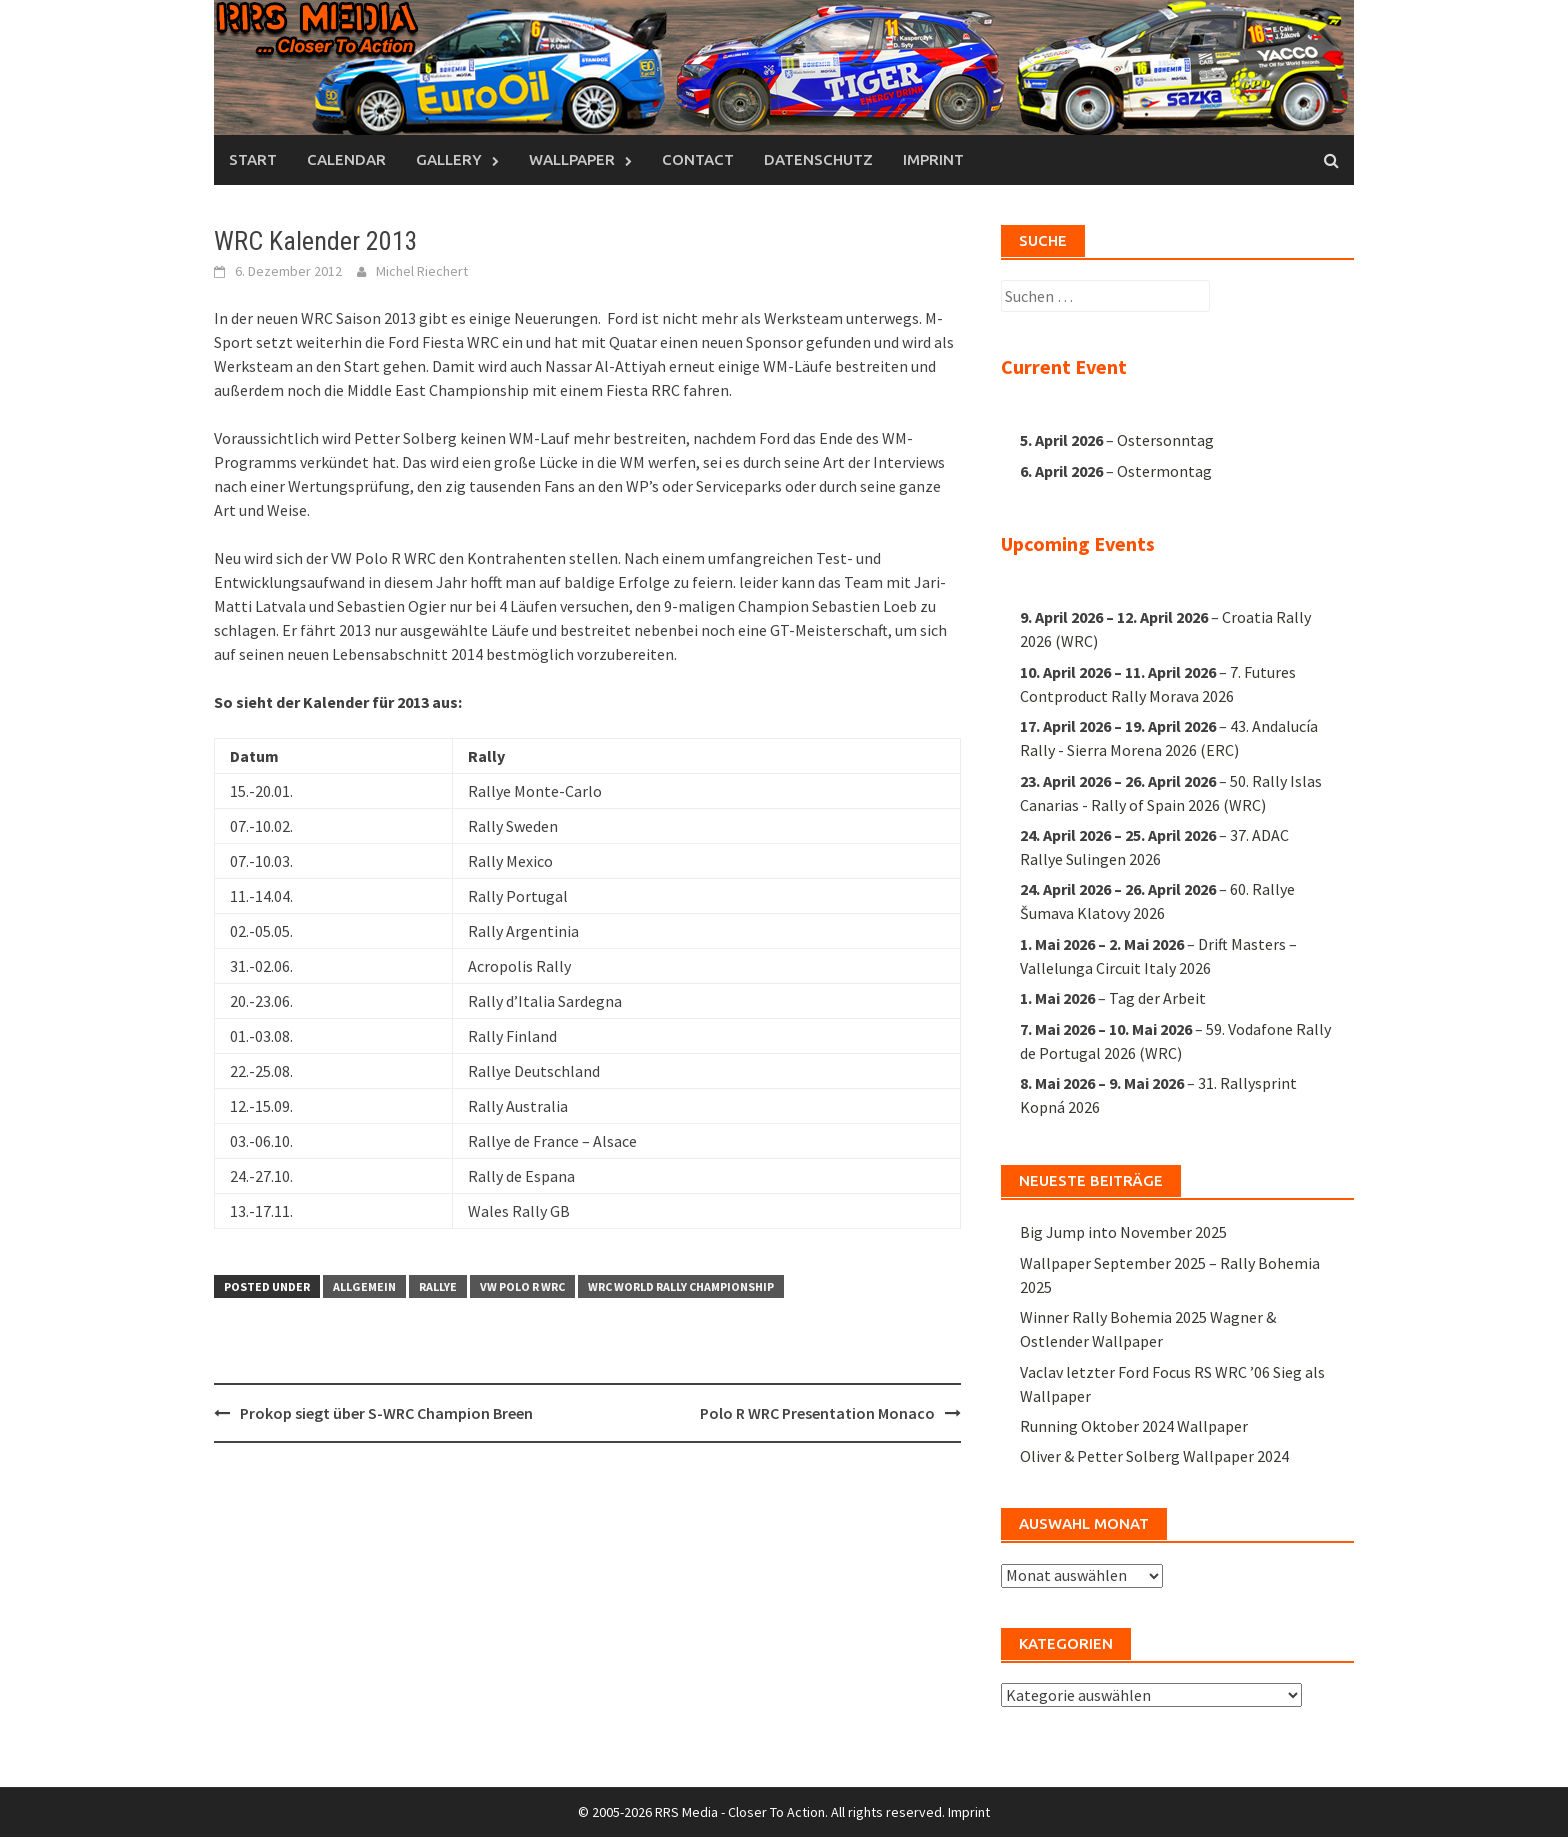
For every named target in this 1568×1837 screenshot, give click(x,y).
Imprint (933, 159)
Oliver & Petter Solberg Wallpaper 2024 (1154, 1456)
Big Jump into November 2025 (1123, 1232)
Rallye (438, 1286)
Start (253, 159)
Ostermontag (1164, 471)
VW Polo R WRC (522, 1286)
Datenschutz (818, 159)
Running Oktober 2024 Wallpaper (1134, 1426)
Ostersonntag (1165, 440)
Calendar (346, 159)
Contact (698, 159)
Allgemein (364, 1286)
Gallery (449, 159)
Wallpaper (572, 159)
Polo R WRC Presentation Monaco (817, 1413)
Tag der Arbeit (1157, 998)
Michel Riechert (422, 271)
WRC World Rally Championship (681, 1286)
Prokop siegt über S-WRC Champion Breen (386, 1413)
